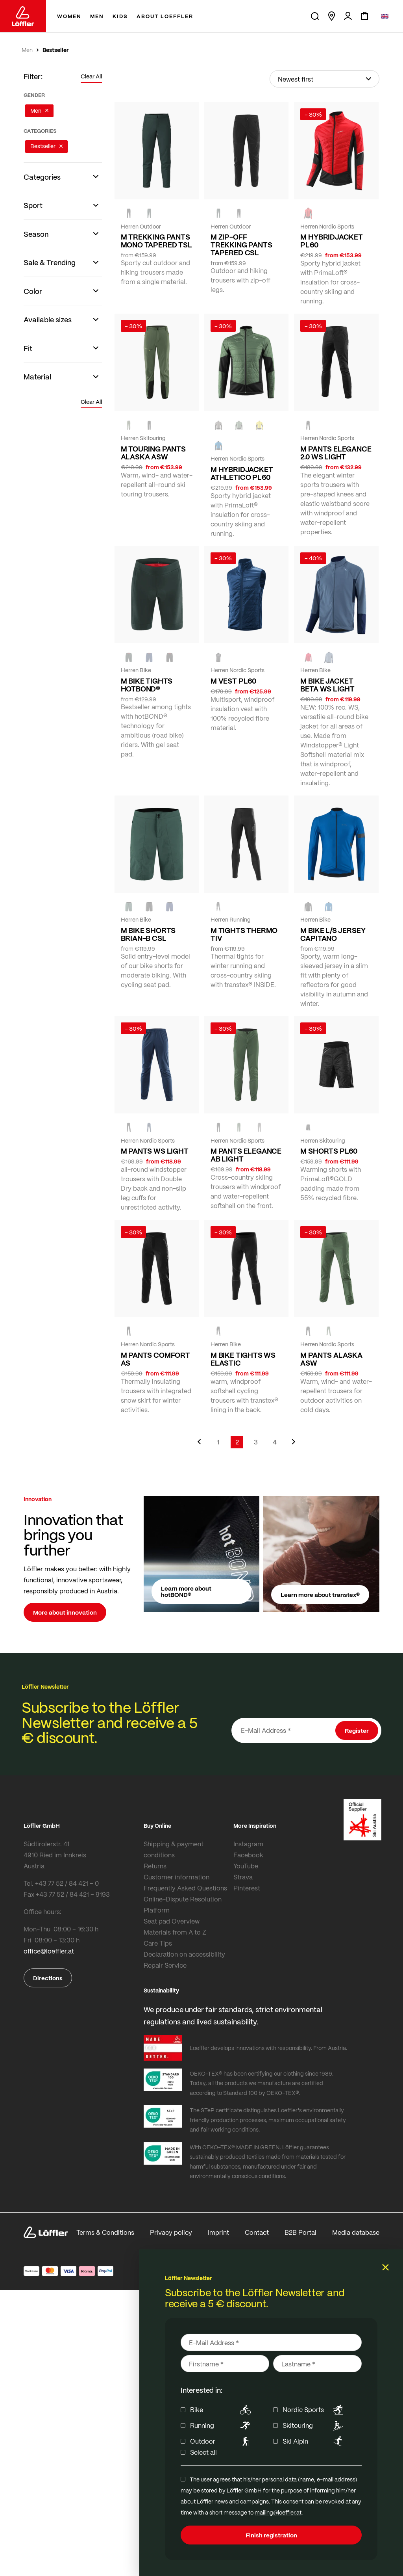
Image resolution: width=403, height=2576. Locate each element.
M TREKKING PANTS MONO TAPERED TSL (156, 241)
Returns (155, 1866)
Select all (203, 2452)
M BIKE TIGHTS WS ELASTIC (243, 1359)
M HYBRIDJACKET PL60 (331, 241)
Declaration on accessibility (184, 1954)
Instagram (248, 1844)
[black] (129, 213)
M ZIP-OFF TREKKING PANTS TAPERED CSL (241, 244)
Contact (257, 2232)
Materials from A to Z (175, 1932)
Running (221, 2425)
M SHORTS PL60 (328, 1151)
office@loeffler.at (49, 1951)
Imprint (218, 2232)
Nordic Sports (314, 2410)
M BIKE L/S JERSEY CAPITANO (332, 934)
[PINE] (129, 425)
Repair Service (165, 1965)
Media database (355, 2232)
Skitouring (314, 2425)
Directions (48, 1978)
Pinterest (246, 1888)
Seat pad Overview (172, 1921)
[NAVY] (149, 657)
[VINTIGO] (328, 657)
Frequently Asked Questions (185, 1888)
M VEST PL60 (233, 681)
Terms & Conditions (105, 2232)
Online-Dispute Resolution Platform (183, 1904)
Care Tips (158, 1943)
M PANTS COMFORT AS (155, 1359)
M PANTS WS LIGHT (155, 1151)
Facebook (248, 1855)
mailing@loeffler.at (278, 2512)
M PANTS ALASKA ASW (331, 1359)
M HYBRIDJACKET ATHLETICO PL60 (242, 473)
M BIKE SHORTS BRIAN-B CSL (148, 934)
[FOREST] (149, 213)
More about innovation (65, 1612)
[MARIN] (218, 445)
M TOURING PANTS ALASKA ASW (153, 453)
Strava (243, 1877)
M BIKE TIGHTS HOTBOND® (147, 685)
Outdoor (221, 2441)
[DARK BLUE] (149, 1128)
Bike (221, 2410)
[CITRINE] (259, 425)
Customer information (176, 1877)
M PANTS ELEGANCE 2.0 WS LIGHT (335, 453)
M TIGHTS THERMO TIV (244, 934)
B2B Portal (300, 2232)
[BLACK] (239, 213)
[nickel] (218, 425)
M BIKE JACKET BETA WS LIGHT (327, 685)
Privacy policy (171, 2232)
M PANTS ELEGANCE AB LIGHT (246, 1155)
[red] (308, 213)
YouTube (245, 1866)
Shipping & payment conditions (173, 1849)
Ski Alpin (314, 2441)
